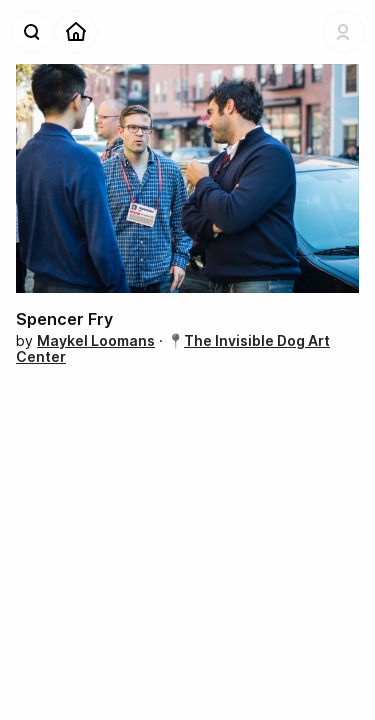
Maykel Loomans (96, 340)
